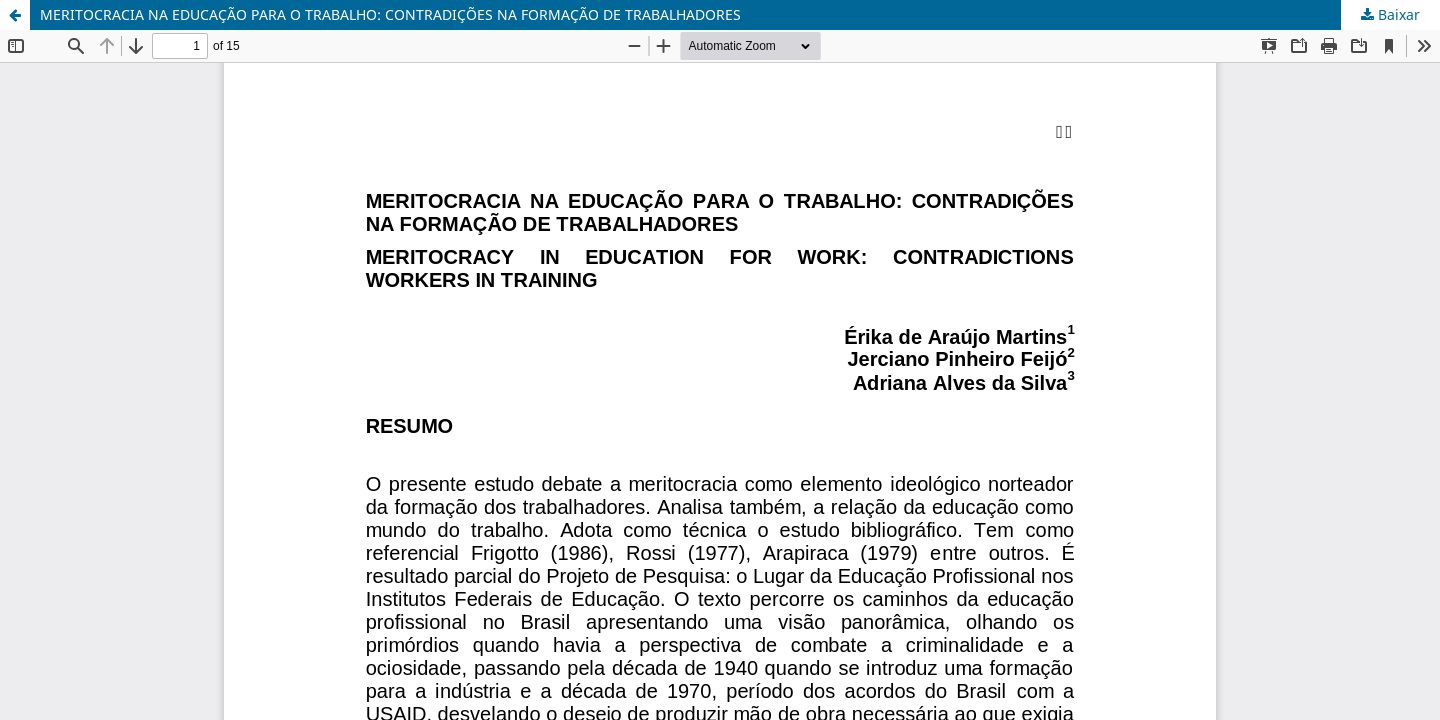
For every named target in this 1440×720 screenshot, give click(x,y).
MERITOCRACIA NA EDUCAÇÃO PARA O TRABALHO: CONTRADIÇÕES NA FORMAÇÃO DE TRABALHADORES (390, 14)
